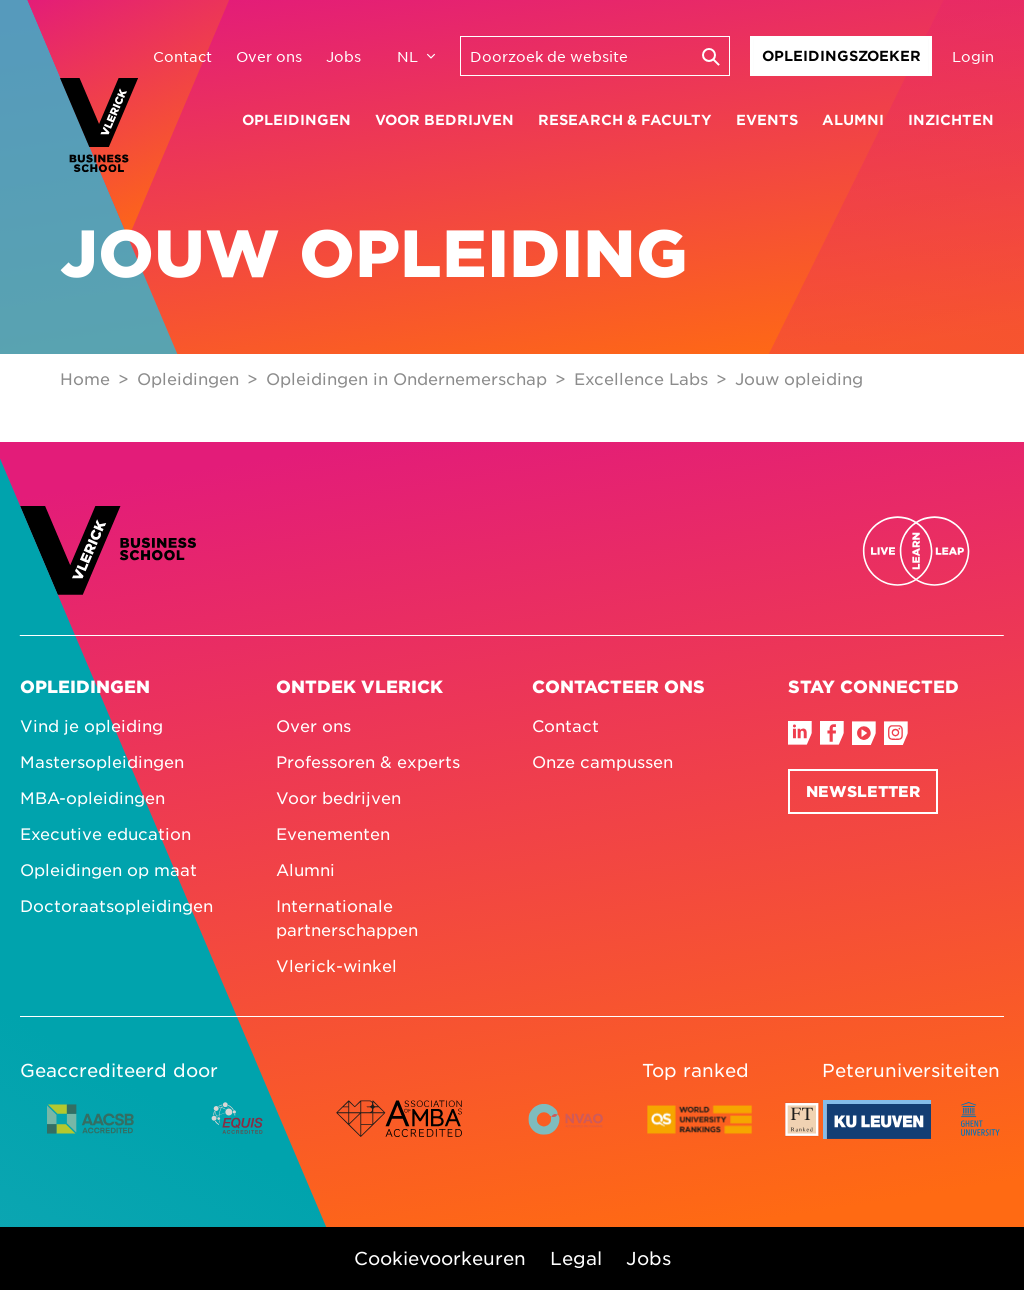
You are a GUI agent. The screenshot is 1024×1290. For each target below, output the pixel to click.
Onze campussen (602, 761)
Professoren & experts (368, 761)
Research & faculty (625, 119)
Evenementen (333, 833)
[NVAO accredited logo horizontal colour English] (574, 1134)
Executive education (105, 833)
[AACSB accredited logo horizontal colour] (91, 1134)
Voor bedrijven (444, 119)
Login (973, 56)
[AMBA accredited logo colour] (398, 1134)
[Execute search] (710, 56)
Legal (576, 1258)
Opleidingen (296, 119)
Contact (182, 56)
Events (767, 119)
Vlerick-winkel (336, 965)
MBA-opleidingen (92, 797)
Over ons (269, 56)
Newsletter (863, 790)
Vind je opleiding (91, 725)
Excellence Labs (641, 378)
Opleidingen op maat (108, 869)
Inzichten (951, 119)
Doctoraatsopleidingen (116, 905)
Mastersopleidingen (102, 761)
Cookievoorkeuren (440, 1258)
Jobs (343, 56)
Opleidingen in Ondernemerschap (406, 378)
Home (85, 378)
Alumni (853, 119)
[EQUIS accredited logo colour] (239, 1134)
